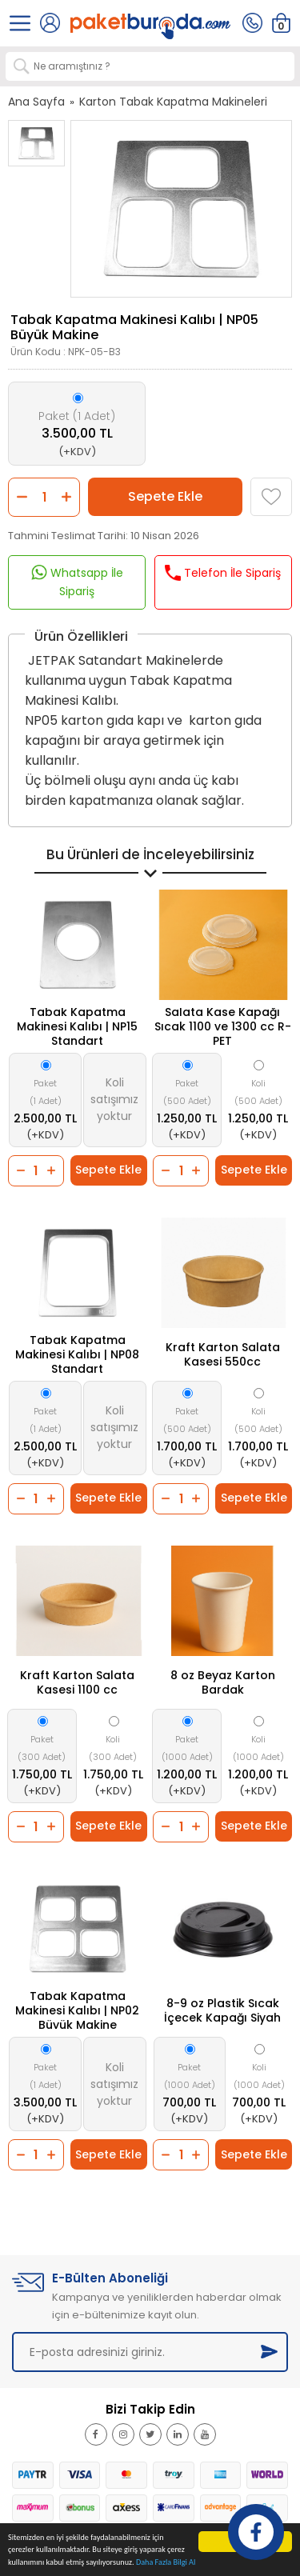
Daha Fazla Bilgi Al (165, 2563)
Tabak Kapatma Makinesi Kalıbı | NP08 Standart (77, 1354)
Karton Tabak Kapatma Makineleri (173, 102)
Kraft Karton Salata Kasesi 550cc (223, 1354)
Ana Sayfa (36, 102)
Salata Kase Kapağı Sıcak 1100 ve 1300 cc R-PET (222, 1026)
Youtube (214, 2441)
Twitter (154, 2441)
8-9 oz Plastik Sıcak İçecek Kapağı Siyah (222, 2010)
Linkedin (186, 2441)
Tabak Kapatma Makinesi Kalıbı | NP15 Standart (77, 1026)
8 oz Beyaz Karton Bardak (222, 1682)
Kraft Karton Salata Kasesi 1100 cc (77, 1682)
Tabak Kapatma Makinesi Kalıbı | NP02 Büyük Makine (77, 2010)
